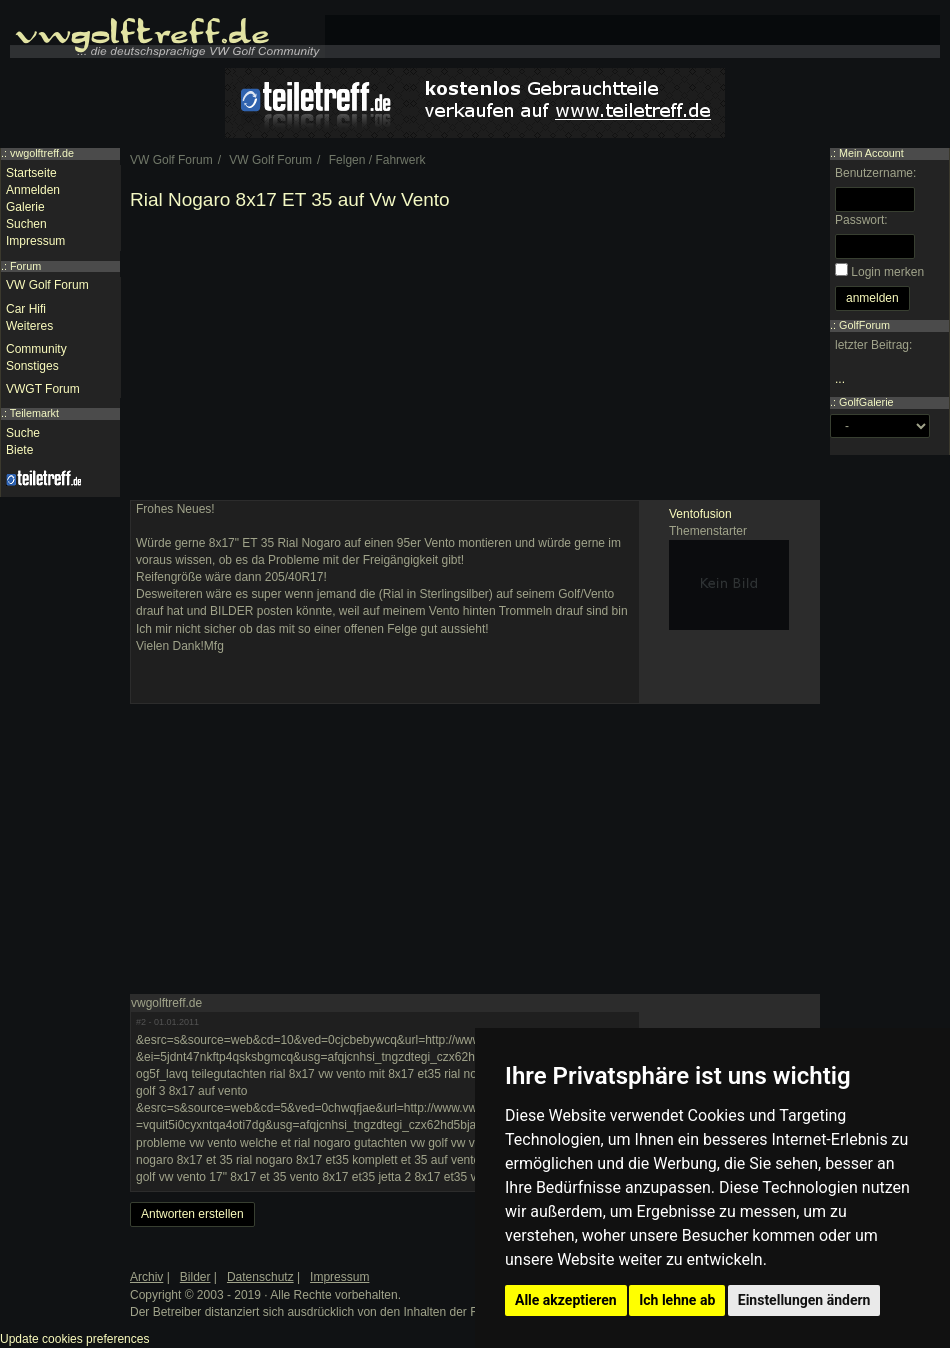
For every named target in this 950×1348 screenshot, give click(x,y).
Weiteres (29, 326)
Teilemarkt (34, 413)
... (840, 379)
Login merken (887, 272)
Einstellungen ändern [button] (804, 1300)
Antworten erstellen (192, 1214)
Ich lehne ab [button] (677, 1300)
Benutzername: (875, 173)
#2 (141, 1022)
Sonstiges (32, 366)
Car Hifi (26, 309)
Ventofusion (700, 514)
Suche (23, 433)
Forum (25, 266)
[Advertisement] (475, 360)
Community (36, 349)
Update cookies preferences (74, 1339)
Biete (19, 450)
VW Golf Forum (47, 285)
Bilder (195, 1277)
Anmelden (33, 190)
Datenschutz (260, 1277)
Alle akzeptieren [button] (566, 1300)
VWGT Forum (43, 389)
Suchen (26, 224)
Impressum (35, 241)
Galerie (25, 207)
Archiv (146, 1277)
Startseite (31, 173)
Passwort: (861, 220)
